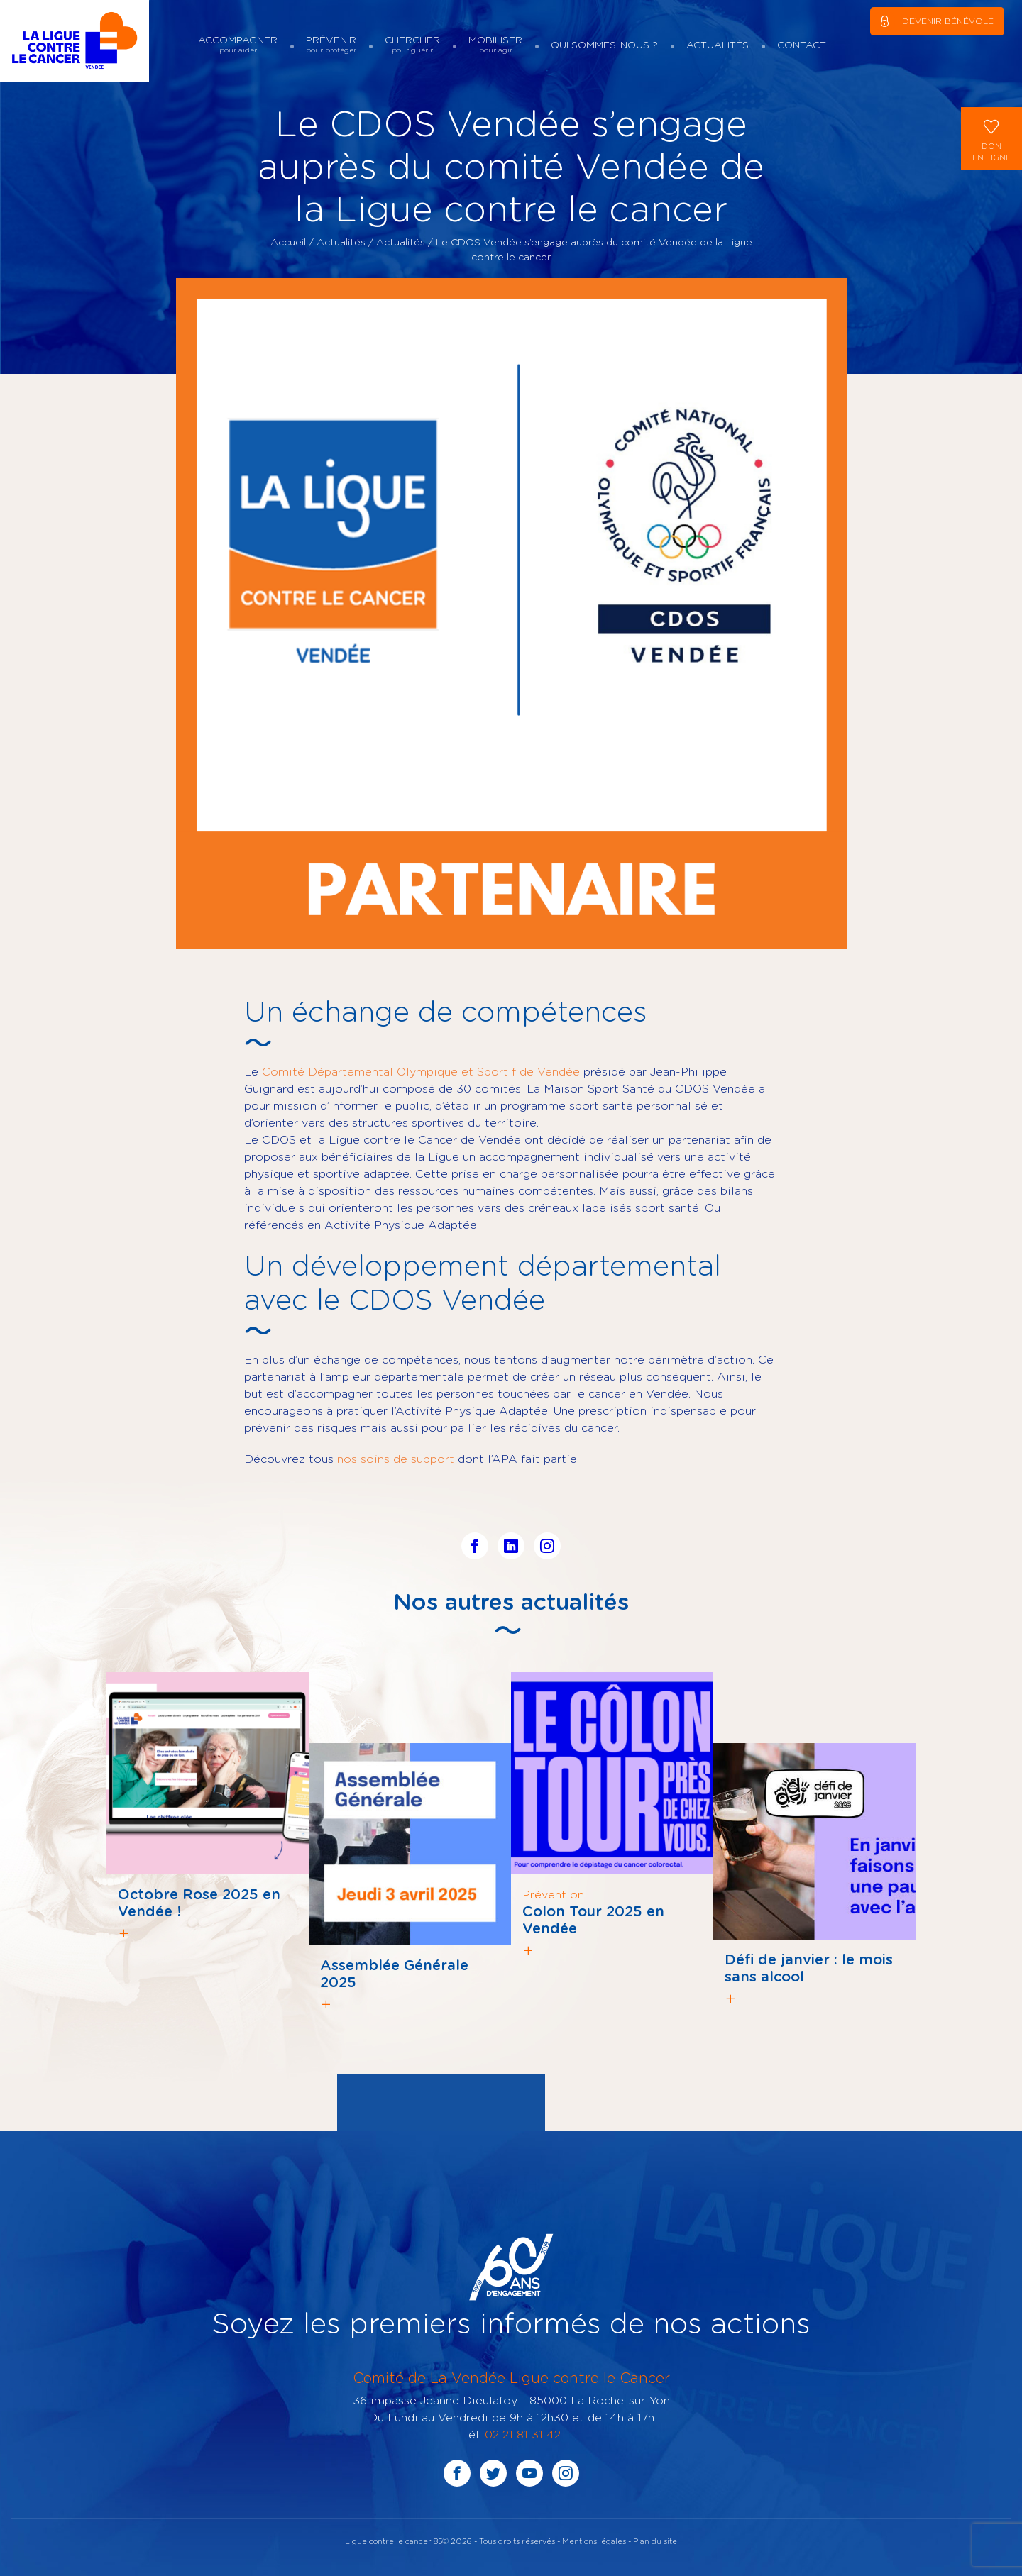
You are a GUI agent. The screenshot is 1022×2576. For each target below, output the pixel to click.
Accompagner (238, 44)
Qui (604, 44)
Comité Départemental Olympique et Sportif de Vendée (421, 1071)
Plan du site (655, 2540)
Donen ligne (991, 137)
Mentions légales (594, 2540)
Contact (801, 44)
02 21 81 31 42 (523, 2434)
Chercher (412, 44)
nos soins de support (395, 1459)
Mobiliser (495, 44)
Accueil (288, 242)
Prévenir (331, 44)
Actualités (717, 44)
